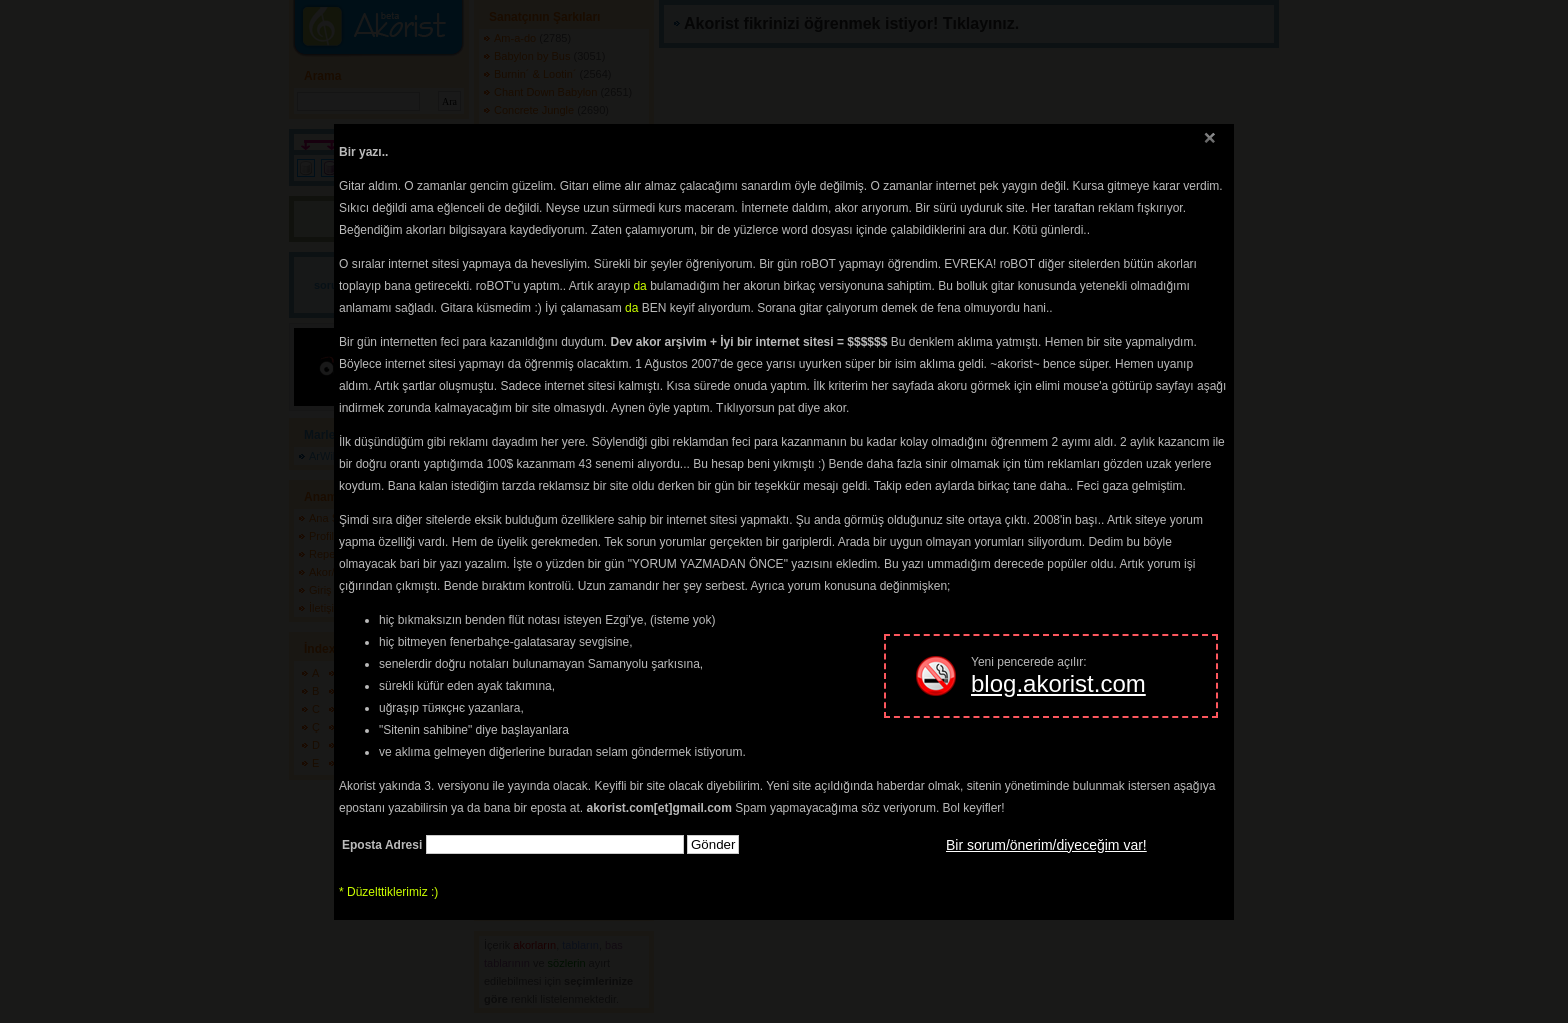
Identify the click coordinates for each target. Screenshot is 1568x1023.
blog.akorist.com (1058, 683)
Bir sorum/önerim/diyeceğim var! (1046, 845)
